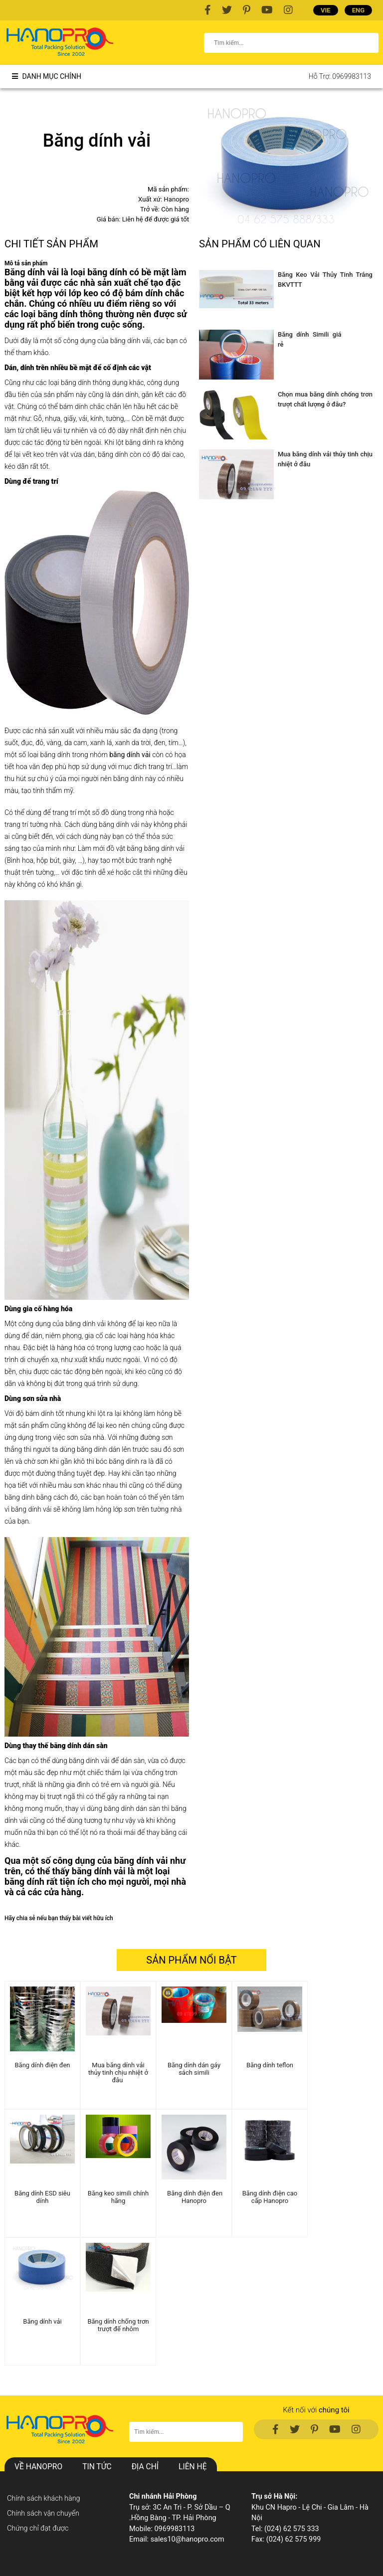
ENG (358, 10)
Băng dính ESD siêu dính (42, 2196)
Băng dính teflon (269, 2065)
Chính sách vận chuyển (43, 2513)
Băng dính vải (42, 2321)
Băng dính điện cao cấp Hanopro (270, 2196)
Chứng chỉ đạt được (37, 2528)
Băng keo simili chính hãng (118, 2196)
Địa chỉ (145, 2466)
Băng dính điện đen (42, 2065)
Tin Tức (97, 2466)
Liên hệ (192, 2466)
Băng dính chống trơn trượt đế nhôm (118, 2325)
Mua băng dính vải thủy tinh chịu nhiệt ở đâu (118, 2072)
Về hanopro (38, 2466)
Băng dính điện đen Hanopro (194, 2196)
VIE (326, 10)
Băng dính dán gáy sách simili (194, 2068)
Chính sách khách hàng (43, 2498)
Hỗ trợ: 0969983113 (340, 76)
